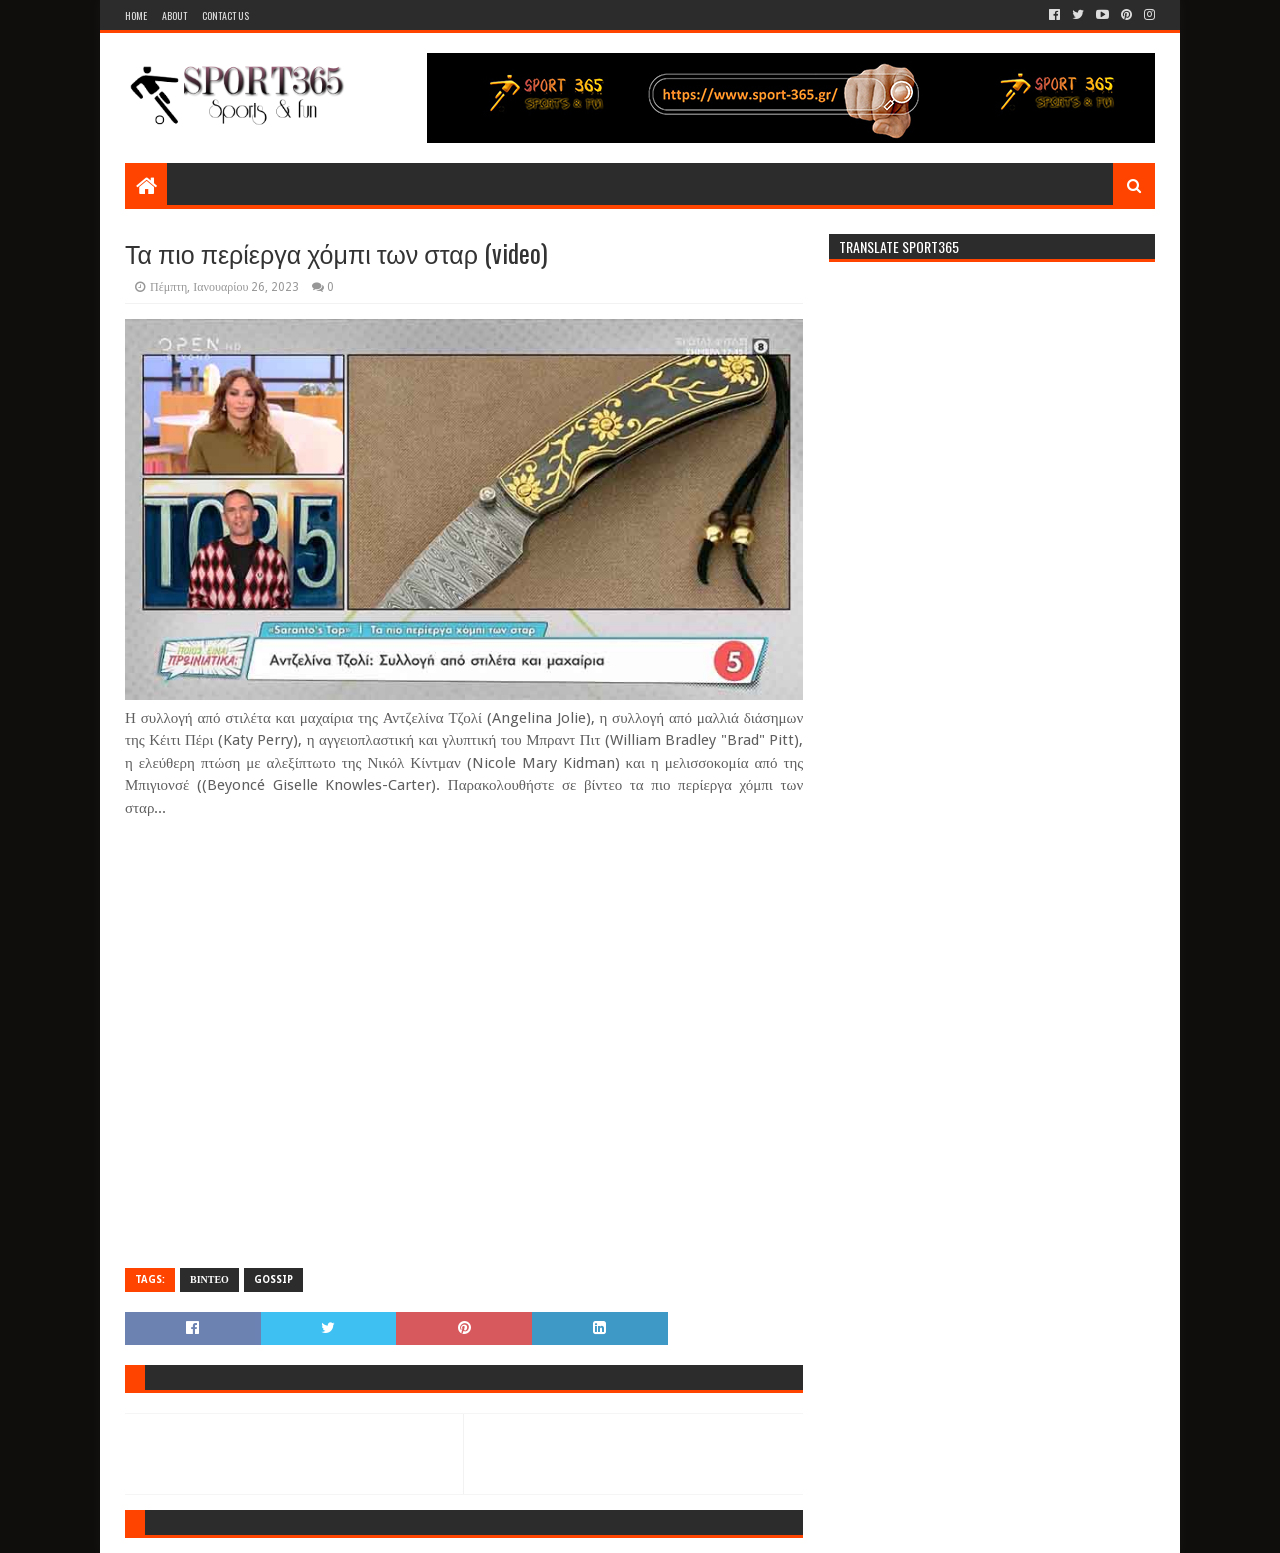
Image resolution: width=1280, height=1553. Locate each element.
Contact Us (225, 15)
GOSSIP (273, 1279)
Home (136, 15)
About (174, 15)
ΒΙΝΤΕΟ (209, 1279)
